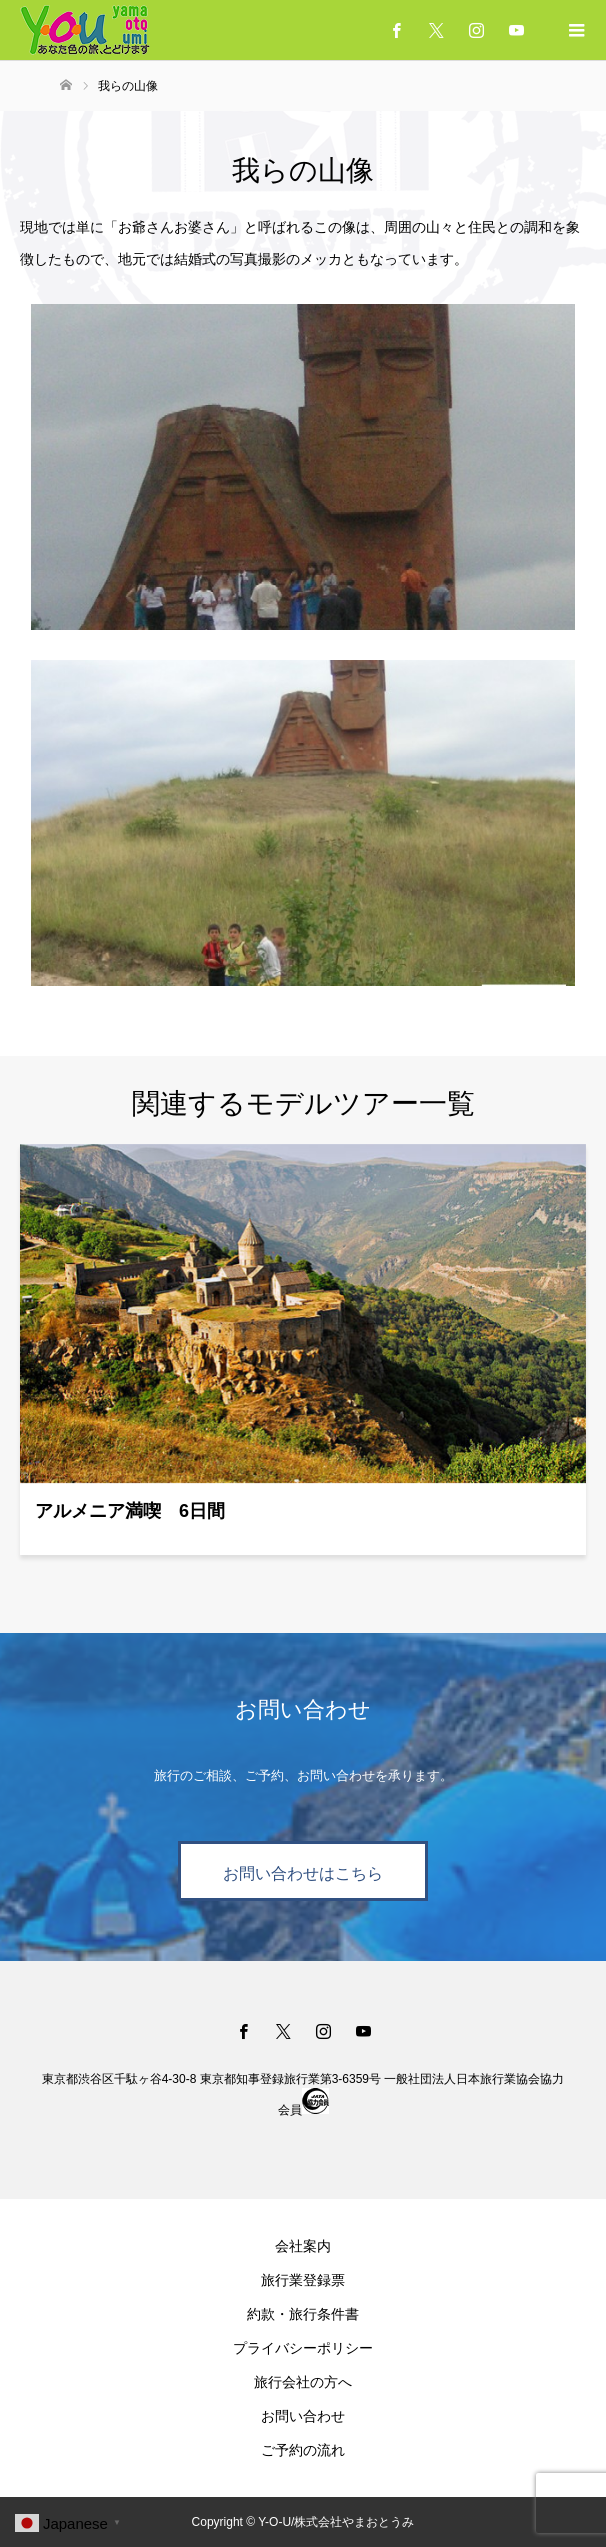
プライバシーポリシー (303, 2348)
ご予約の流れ (303, 2450)
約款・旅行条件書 (303, 2314)
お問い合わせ (303, 2416)
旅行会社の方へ (303, 2382)
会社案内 (303, 2246)
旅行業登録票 (303, 2280)
